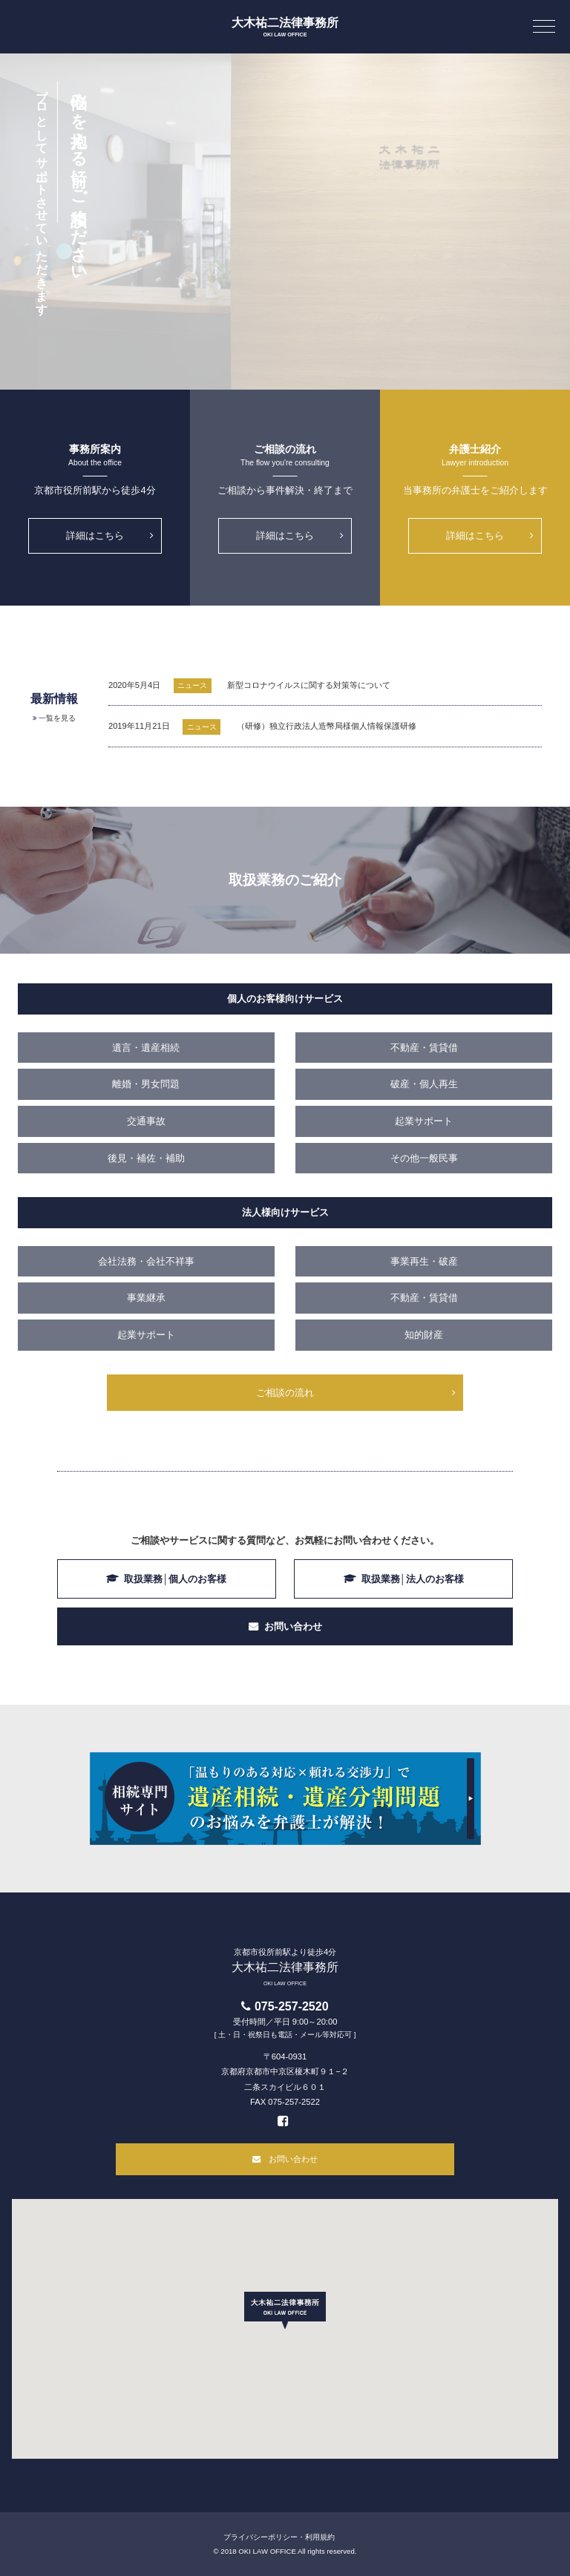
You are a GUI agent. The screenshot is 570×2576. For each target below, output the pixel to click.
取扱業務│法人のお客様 (412, 1578)
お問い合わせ (293, 1626)
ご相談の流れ (285, 1392)
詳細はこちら (95, 535)
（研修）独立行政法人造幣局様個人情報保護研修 (326, 725)
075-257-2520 (292, 2006)
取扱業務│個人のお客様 (175, 1578)
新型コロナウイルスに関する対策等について (308, 685)
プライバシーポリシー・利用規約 (279, 2537)
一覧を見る (57, 718)
